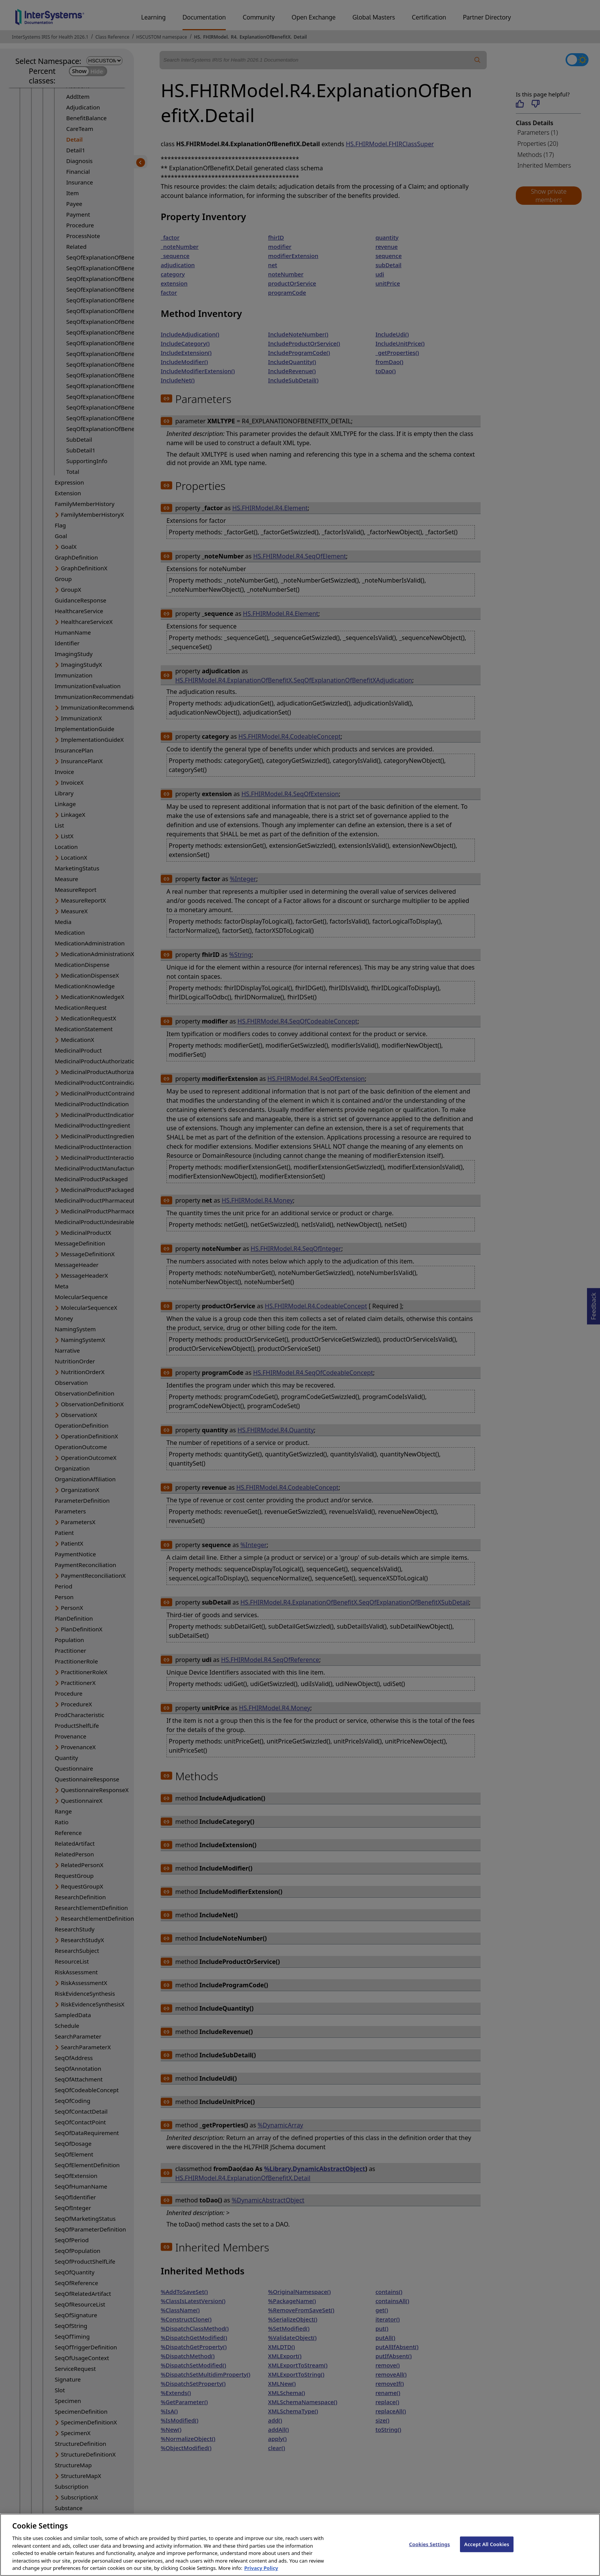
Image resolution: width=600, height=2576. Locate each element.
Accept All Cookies (486, 2552)
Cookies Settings (429, 2552)
